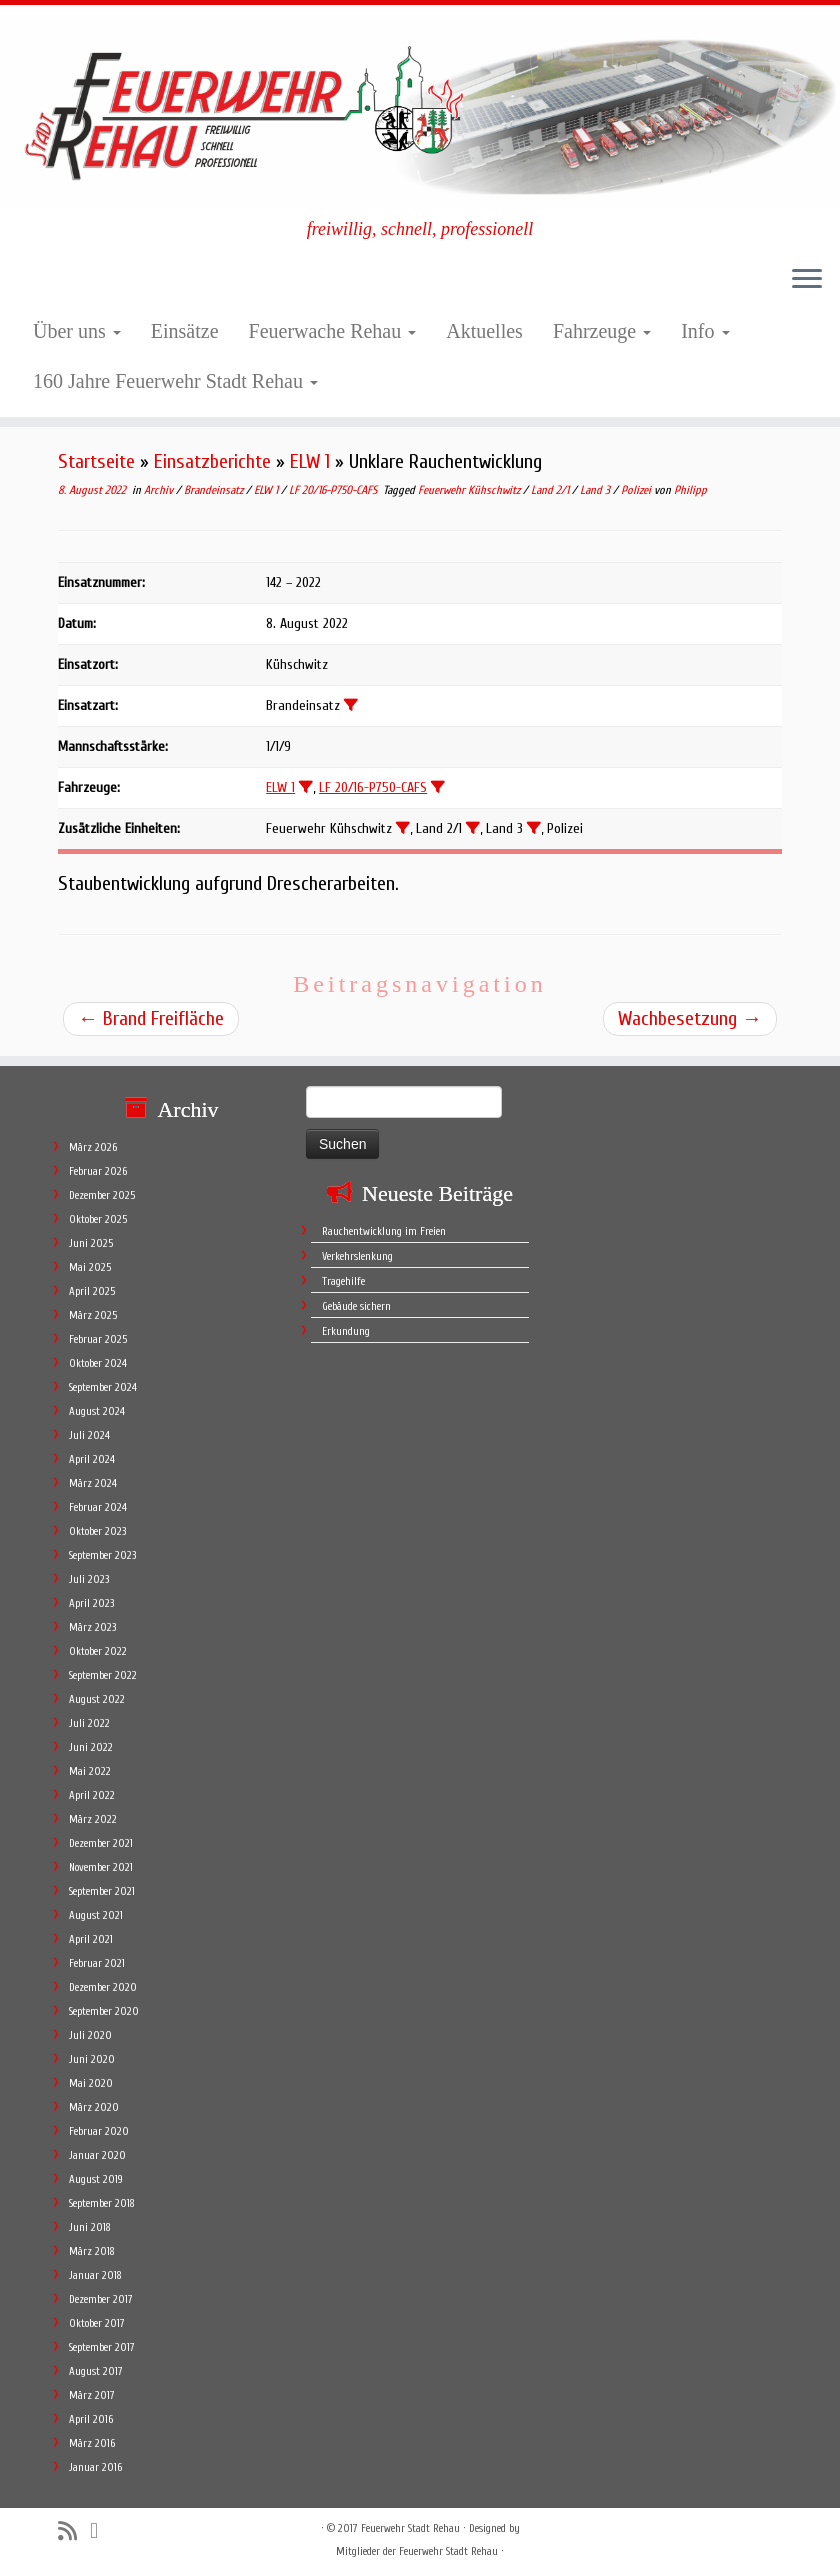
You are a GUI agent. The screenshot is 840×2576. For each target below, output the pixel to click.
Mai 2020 (91, 2083)
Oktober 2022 (98, 1651)
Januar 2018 (95, 2275)
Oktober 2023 (97, 1531)
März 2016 (92, 2443)
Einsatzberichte (212, 461)
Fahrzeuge (602, 331)
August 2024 (97, 1411)
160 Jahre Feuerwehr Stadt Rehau (175, 381)
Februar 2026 (98, 1171)
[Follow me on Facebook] (100, 2531)
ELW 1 (310, 461)
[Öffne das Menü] (807, 281)
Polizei (637, 490)
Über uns (77, 331)
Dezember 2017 (101, 2299)
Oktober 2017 (97, 2323)
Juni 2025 (91, 1243)
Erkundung (346, 1331)
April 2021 (91, 1939)
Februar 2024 (98, 1507)
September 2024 (103, 1387)
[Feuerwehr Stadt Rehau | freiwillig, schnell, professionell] (420, 112)
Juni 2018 (90, 2227)
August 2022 (97, 1699)
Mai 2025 (90, 1267)
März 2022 (93, 1819)
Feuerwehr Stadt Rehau (410, 2528)
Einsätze (185, 331)
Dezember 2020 (103, 1987)
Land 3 (596, 490)
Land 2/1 (551, 490)
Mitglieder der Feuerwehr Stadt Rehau (417, 2551)
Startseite (96, 461)
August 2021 (96, 1915)
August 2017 (96, 2371)
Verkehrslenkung (357, 1256)
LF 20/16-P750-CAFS (334, 490)
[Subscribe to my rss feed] (74, 2531)
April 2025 (92, 1291)
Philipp (690, 490)
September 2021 (102, 1891)
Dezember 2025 (102, 1195)
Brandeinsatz (215, 490)
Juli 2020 (90, 2035)
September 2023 (102, 1555)
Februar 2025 (98, 1339)
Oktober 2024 (98, 1363)
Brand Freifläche (151, 1018)
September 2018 (102, 2203)
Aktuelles (484, 331)
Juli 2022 (89, 1723)
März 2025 (93, 1315)
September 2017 (102, 2347)
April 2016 (91, 2419)
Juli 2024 (89, 1435)
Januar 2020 (97, 2155)
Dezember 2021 (101, 1843)
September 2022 (103, 1675)
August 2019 (96, 2179)
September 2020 (104, 2011)
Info (705, 331)
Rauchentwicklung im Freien (384, 1231)
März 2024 (93, 1483)
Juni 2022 (91, 1747)
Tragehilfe (343, 1281)
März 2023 (92, 1627)
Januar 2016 (95, 2467)
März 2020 (94, 2107)
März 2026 (93, 1147)
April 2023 (91, 1603)
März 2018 (92, 2251)
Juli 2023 (89, 1579)
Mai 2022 (90, 1771)
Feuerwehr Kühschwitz (470, 490)
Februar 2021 (97, 1963)
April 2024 (92, 1459)
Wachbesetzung (690, 1018)
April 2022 (92, 1795)
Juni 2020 (92, 2059)
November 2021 (101, 1867)
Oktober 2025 (98, 1219)
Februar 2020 (99, 2131)
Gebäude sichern (356, 1306)
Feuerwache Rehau (333, 331)
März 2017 (92, 2395)
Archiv (160, 490)
